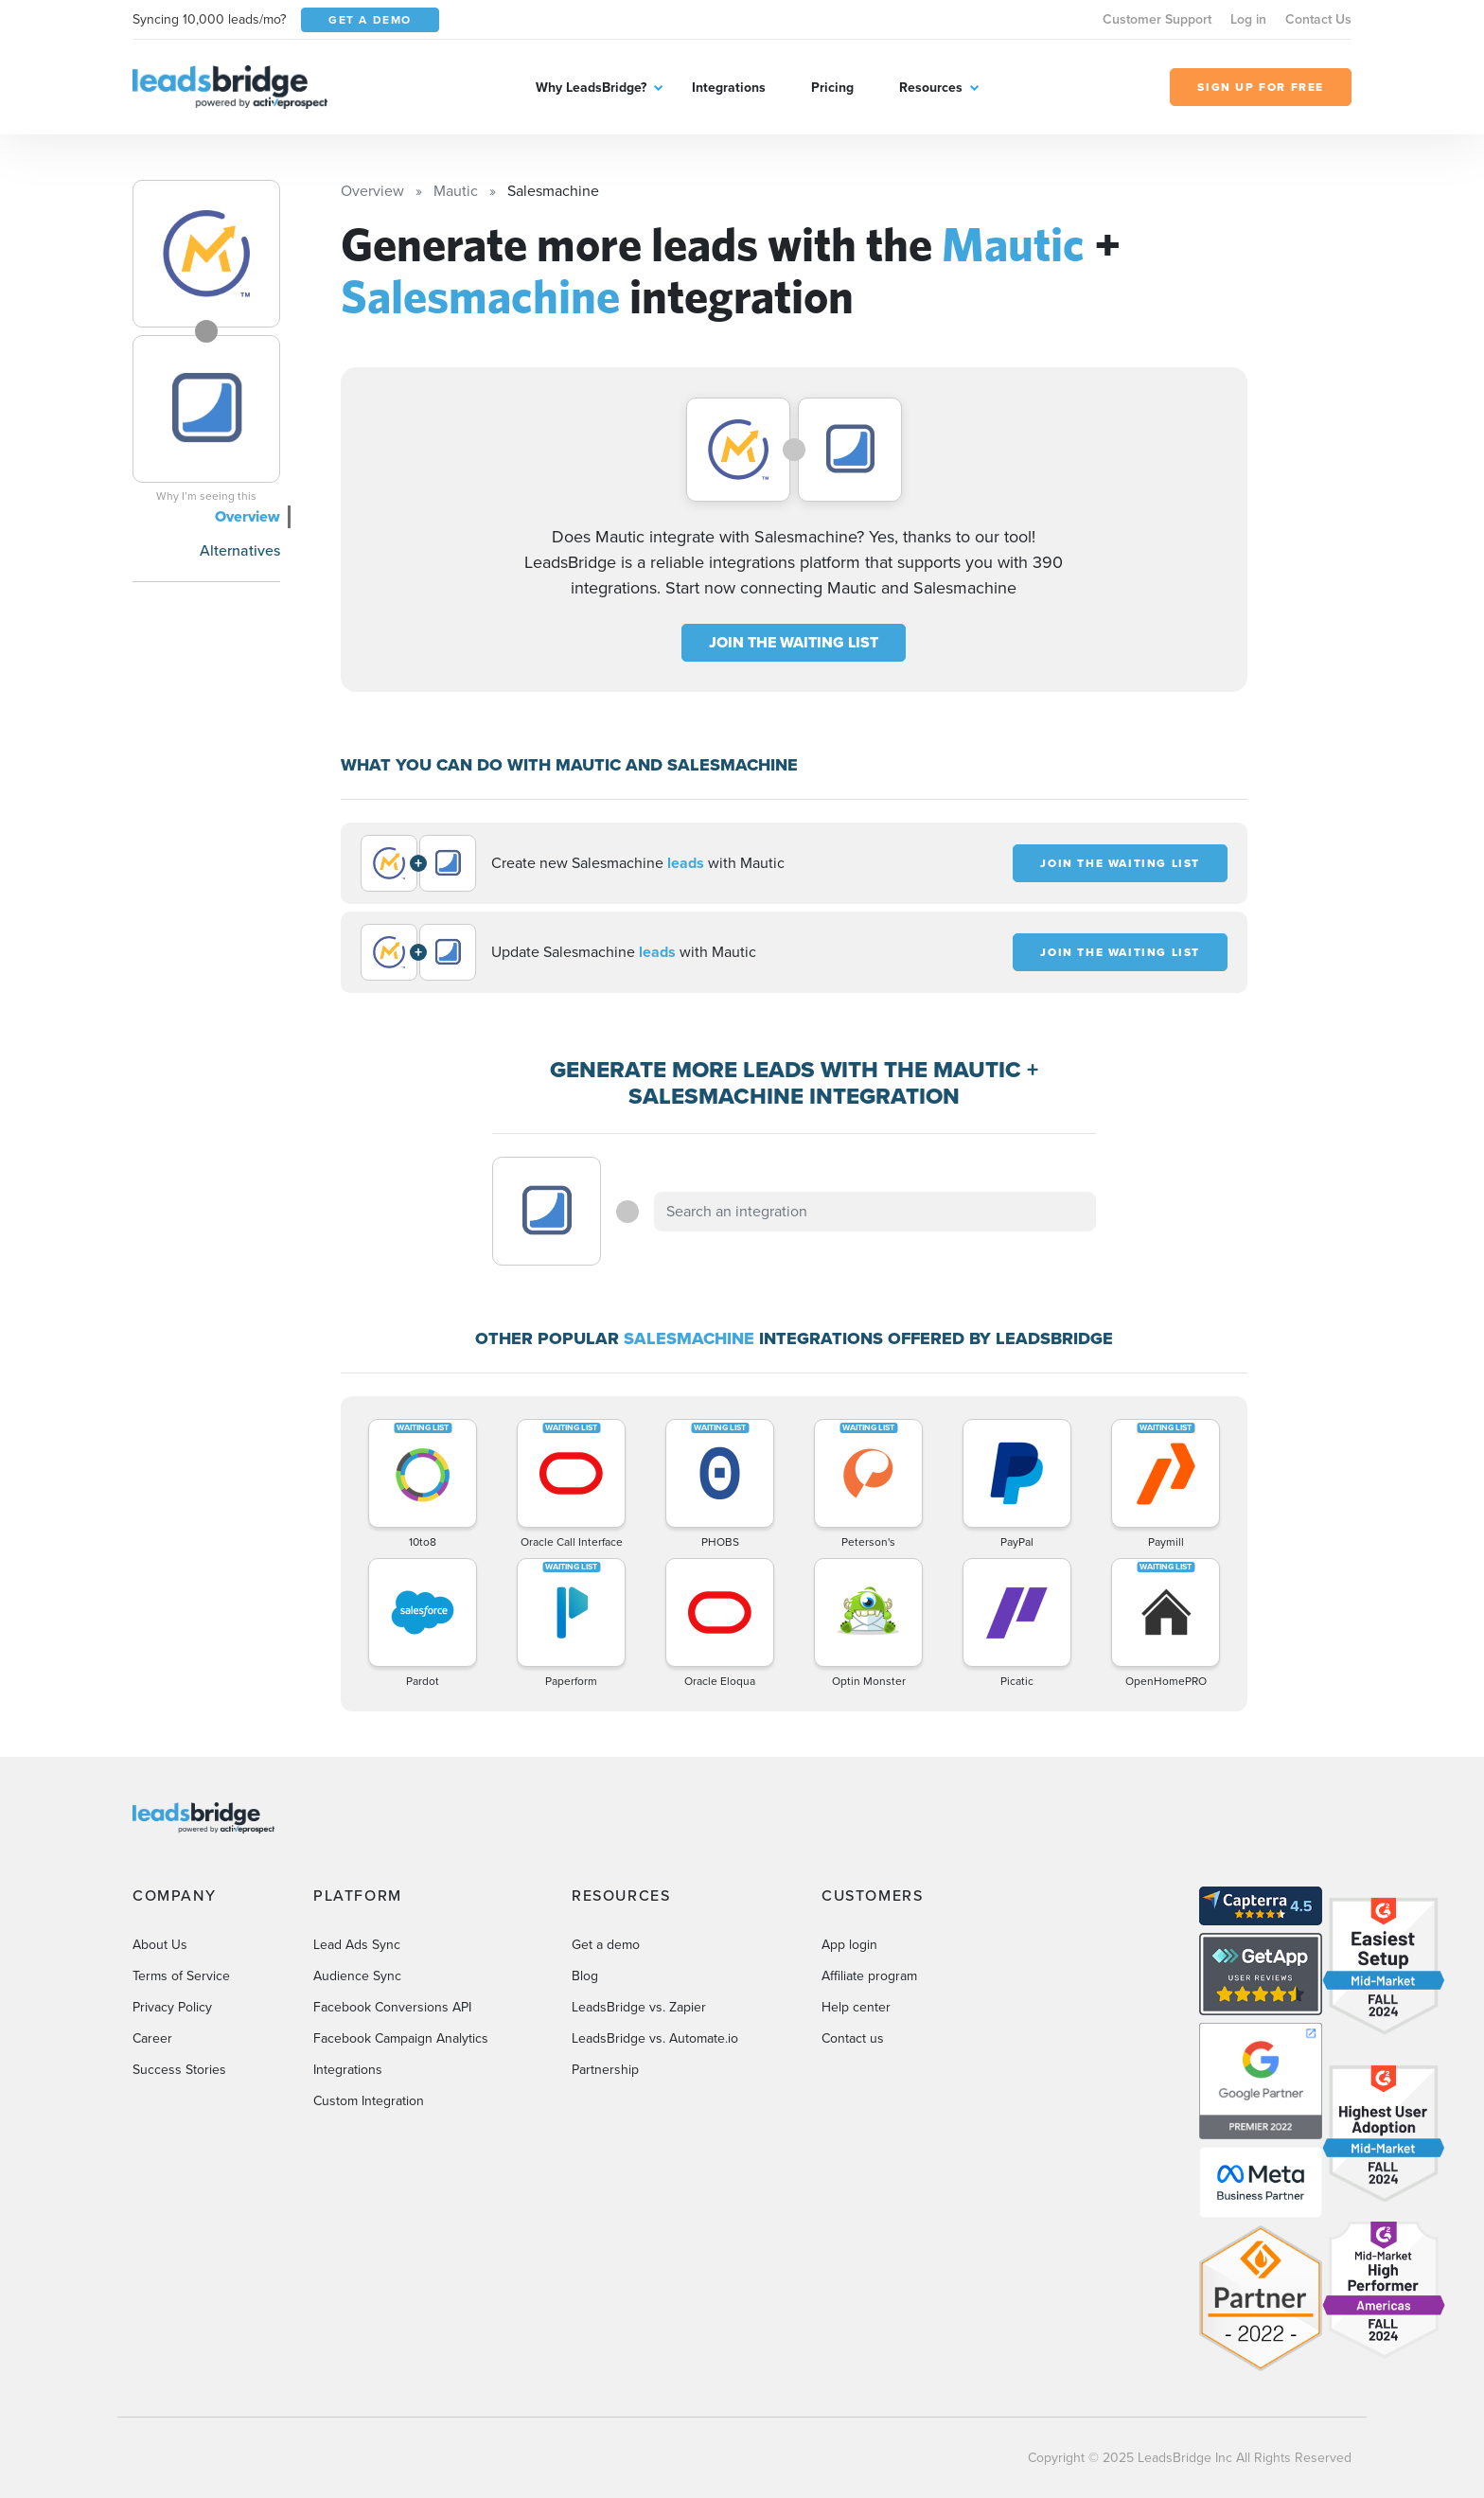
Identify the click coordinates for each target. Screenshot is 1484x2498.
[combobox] (875, 1211)
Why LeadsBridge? (591, 87)
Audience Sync (357, 1976)
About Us (159, 1945)
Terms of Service (181, 1976)
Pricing (832, 87)
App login (849, 1945)
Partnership (605, 2070)
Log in (1248, 19)
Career (152, 2038)
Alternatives (240, 550)
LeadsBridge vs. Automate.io (655, 2038)
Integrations (729, 87)
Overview (247, 516)
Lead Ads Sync (356, 1945)
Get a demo (606, 1945)
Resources (931, 87)
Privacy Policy (172, 2007)
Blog (585, 1976)
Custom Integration (368, 2101)
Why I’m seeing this (206, 496)
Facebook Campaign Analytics (400, 2038)
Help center (856, 2007)
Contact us (853, 2038)
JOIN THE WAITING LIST (793, 642)
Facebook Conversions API (392, 2007)
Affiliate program (869, 1976)
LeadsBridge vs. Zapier (639, 2007)
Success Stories (179, 2070)
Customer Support (1157, 19)
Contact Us (1318, 19)
